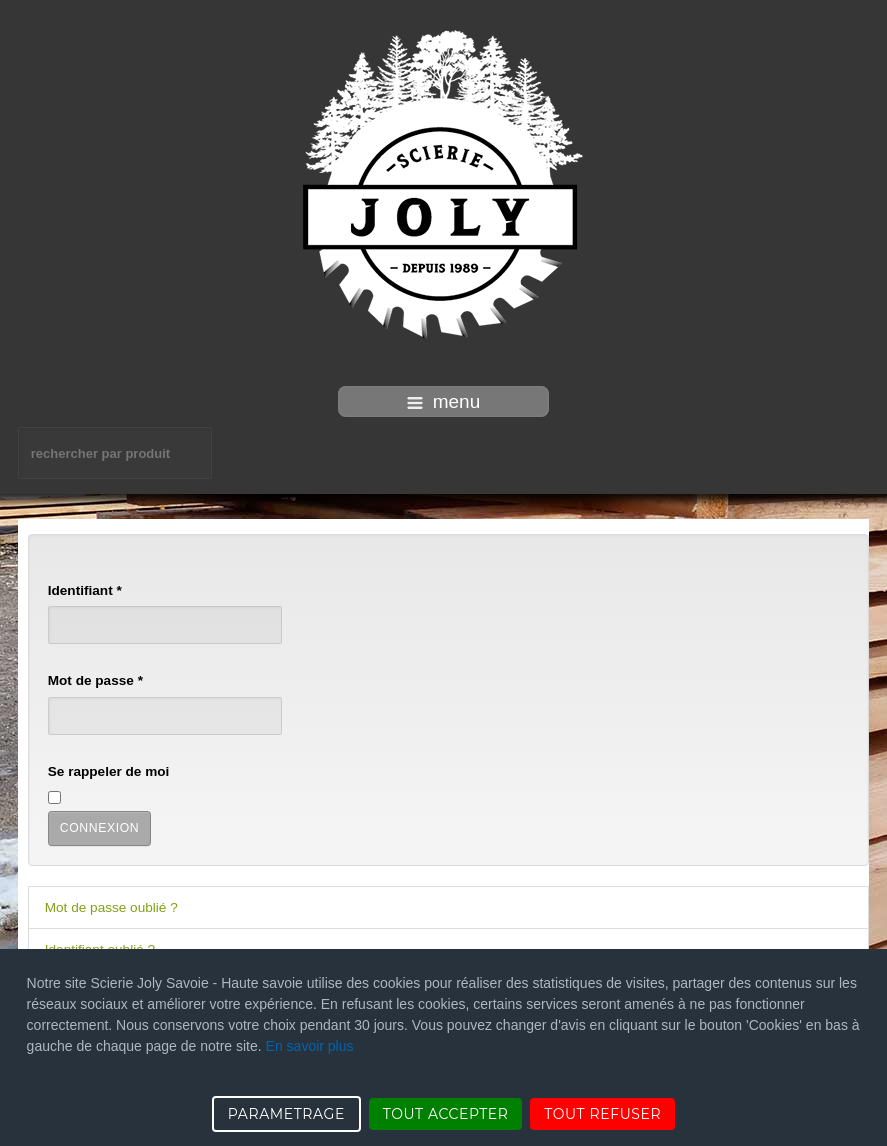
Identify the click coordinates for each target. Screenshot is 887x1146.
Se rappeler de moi (109, 771)
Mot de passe (95, 680)
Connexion (100, 828)
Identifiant (85, 590)
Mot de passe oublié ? (111, 907)
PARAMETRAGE (286, 1114)
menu (444, 401)
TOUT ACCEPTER (446, 1114)
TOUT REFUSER (602, 1114)
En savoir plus (310, 1046)
